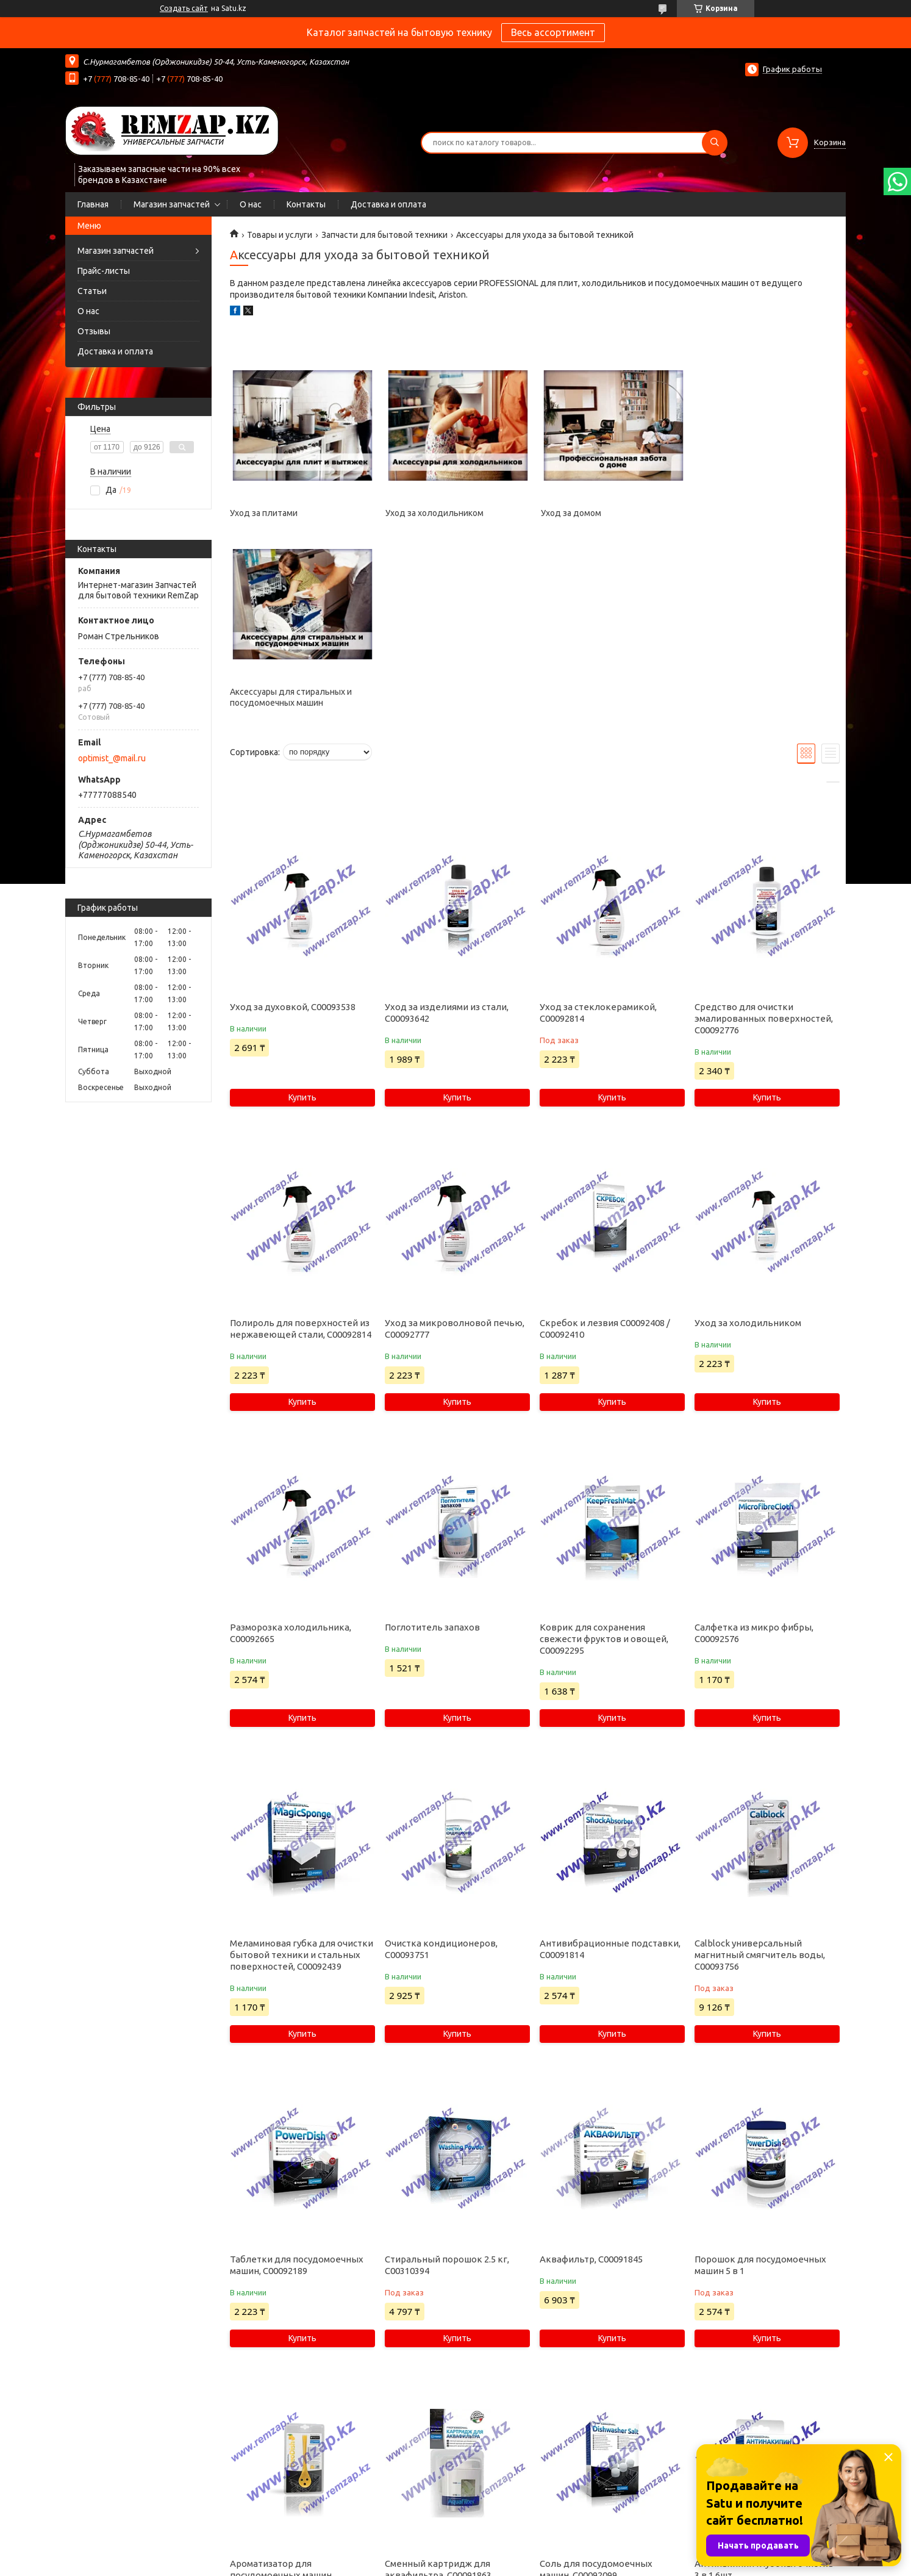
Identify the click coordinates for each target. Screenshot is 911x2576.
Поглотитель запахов (432, 1448)
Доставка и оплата (388, 204)
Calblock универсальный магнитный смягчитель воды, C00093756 (760, 1776)
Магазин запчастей (172, 204)
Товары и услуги (279, 235)
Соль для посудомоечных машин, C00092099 (596, 2391)
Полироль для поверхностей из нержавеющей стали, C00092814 (300, 1150)
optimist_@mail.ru (112, 758)
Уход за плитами (264, 513)
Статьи (92, 291)
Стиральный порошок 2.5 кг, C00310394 (447, 2086)
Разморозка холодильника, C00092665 (290, 1454)
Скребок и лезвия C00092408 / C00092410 (605, 1150)
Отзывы (93, 331)
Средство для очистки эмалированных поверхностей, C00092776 (764, 839)
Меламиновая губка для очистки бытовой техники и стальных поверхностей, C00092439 (301, 1776)
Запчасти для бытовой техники (384, 235)
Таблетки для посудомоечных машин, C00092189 (296, 2086)
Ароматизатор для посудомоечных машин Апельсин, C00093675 (281, 2396)
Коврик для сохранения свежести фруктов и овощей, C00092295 (604, 1460)
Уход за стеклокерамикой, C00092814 (598, 834)
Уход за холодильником (434, 513)
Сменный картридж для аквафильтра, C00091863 (438, 2391)
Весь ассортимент (553, 32)
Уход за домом (570, 513)
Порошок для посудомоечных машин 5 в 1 (760, 2086)
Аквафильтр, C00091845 (591, 2080)
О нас (251, 204)
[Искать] (714, 143)
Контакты (306, 204)
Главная (93, 204)
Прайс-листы (103, 271)
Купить (302, 919)
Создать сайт (184, 8)
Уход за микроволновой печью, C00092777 (454, 1150)
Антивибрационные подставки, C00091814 (610, 1770)
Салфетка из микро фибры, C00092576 (754, 1454)
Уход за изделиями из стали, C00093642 (447, 834)
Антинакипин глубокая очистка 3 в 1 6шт (764, 2391)
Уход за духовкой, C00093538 (292, 828)
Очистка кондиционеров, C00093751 (441, 1770)
